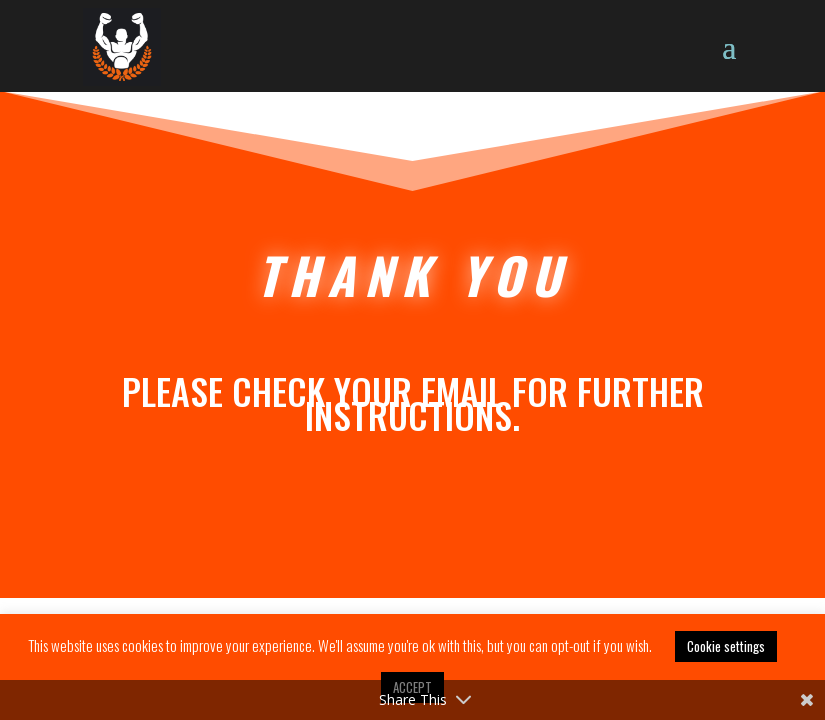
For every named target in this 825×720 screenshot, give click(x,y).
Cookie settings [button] (726, 646)
